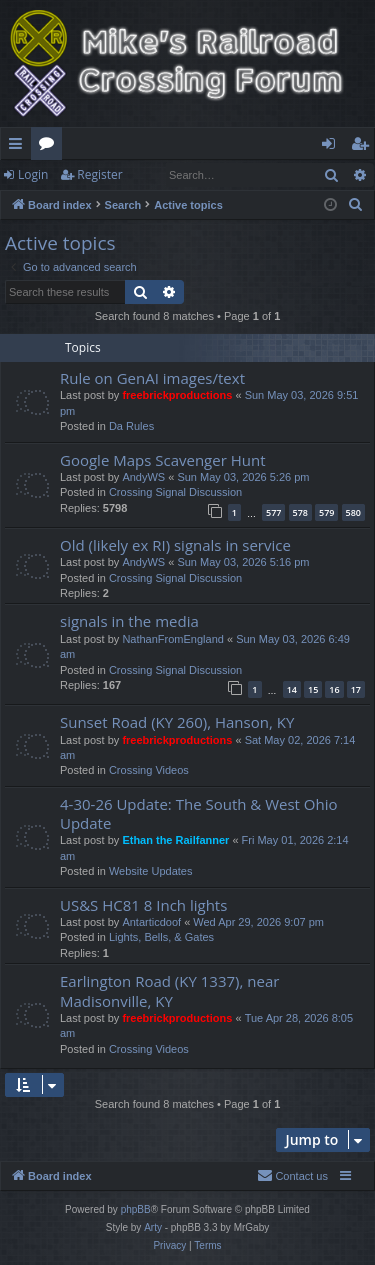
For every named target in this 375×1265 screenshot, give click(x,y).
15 (313, 689)
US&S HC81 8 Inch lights (143, 905)
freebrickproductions (177, 395)
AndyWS (143, 477)
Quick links (19, 147)
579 (326, 512)
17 (356, 689)
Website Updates (151, 871)
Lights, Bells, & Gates (161, 937)
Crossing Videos (149, 770)
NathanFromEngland (173, 639)
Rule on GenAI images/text (152, 378)
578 (300, 512)
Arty (153, 1227)
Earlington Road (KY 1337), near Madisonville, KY (169, 990)
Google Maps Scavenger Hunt (163, 460)
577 (273, 512)
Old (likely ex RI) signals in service (175, 545)
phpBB (136, 1209)
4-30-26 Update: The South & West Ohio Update (199, 813)
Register (99, 174)
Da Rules (131, 426)
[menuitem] (356, 205)
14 (292, 689)
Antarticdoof (151, 922)
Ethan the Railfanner (175, 840)
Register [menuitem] (364, 147)
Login (33, 174)
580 (353, 512)
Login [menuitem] (332, 147)
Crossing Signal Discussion (175, 492)
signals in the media (129, 621)
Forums (50, 147)
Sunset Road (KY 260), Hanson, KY (177, 722)
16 (334, 689)
